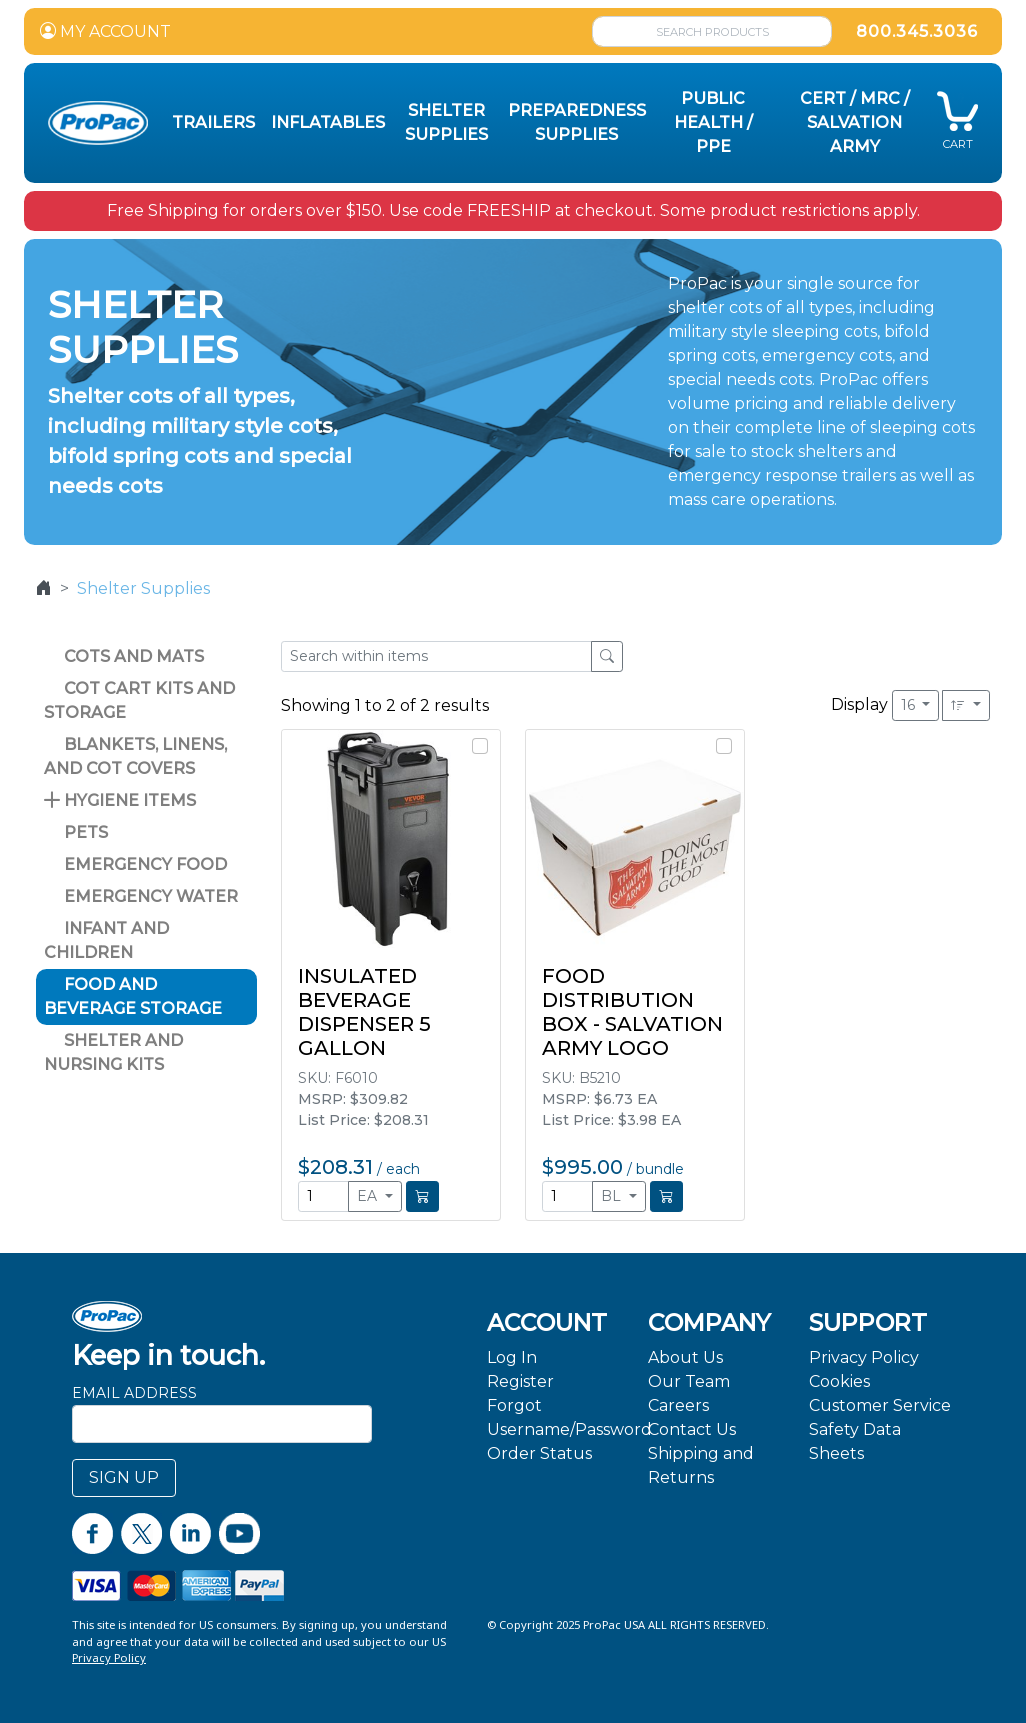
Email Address (134, 1393)
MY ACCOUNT (105, 31)
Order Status (539, 1453)
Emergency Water (141, 896)
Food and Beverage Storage (133, 996)
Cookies (839, 1381)
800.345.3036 (917, 31)
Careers (678, 1405)
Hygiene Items (120, 800)
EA (369, 1196)
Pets (76, 832)
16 (910, 705)
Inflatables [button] (328, 122)
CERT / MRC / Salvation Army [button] (855, 122)
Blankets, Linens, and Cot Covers (135, 756)
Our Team (689, 1381)
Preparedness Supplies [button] (577, 122)
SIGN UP (124, 1477)
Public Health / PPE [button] (713, 122)
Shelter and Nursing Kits (113, 1052)
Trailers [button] (213, 122)
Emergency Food (135, 864)
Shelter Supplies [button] (446, 122)
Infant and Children (106, 940)
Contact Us (692, 1429)
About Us (685, 1357)
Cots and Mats (124, 656)
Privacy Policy (864, 1357)
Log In (512, 1357)
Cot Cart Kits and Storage (139, 700)
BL (613, 1196)
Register (520, 1381)
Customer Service (880, 1405)
